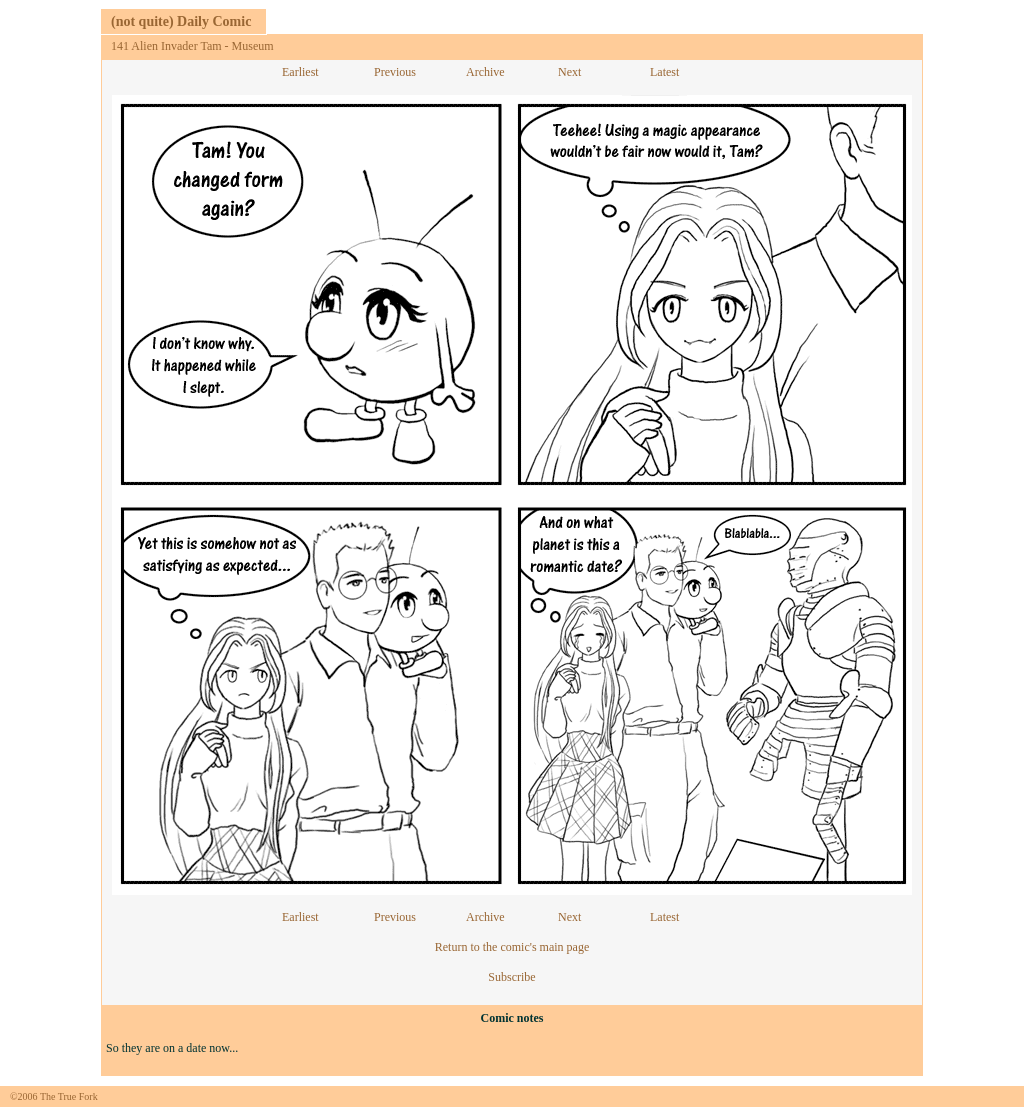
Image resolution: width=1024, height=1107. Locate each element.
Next (569, 72)
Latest (664, 72)
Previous (395, 72)
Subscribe (511, 977)
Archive (485, 72)
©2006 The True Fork (54, 1096)
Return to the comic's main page (512, 947)
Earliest (300, 72)
